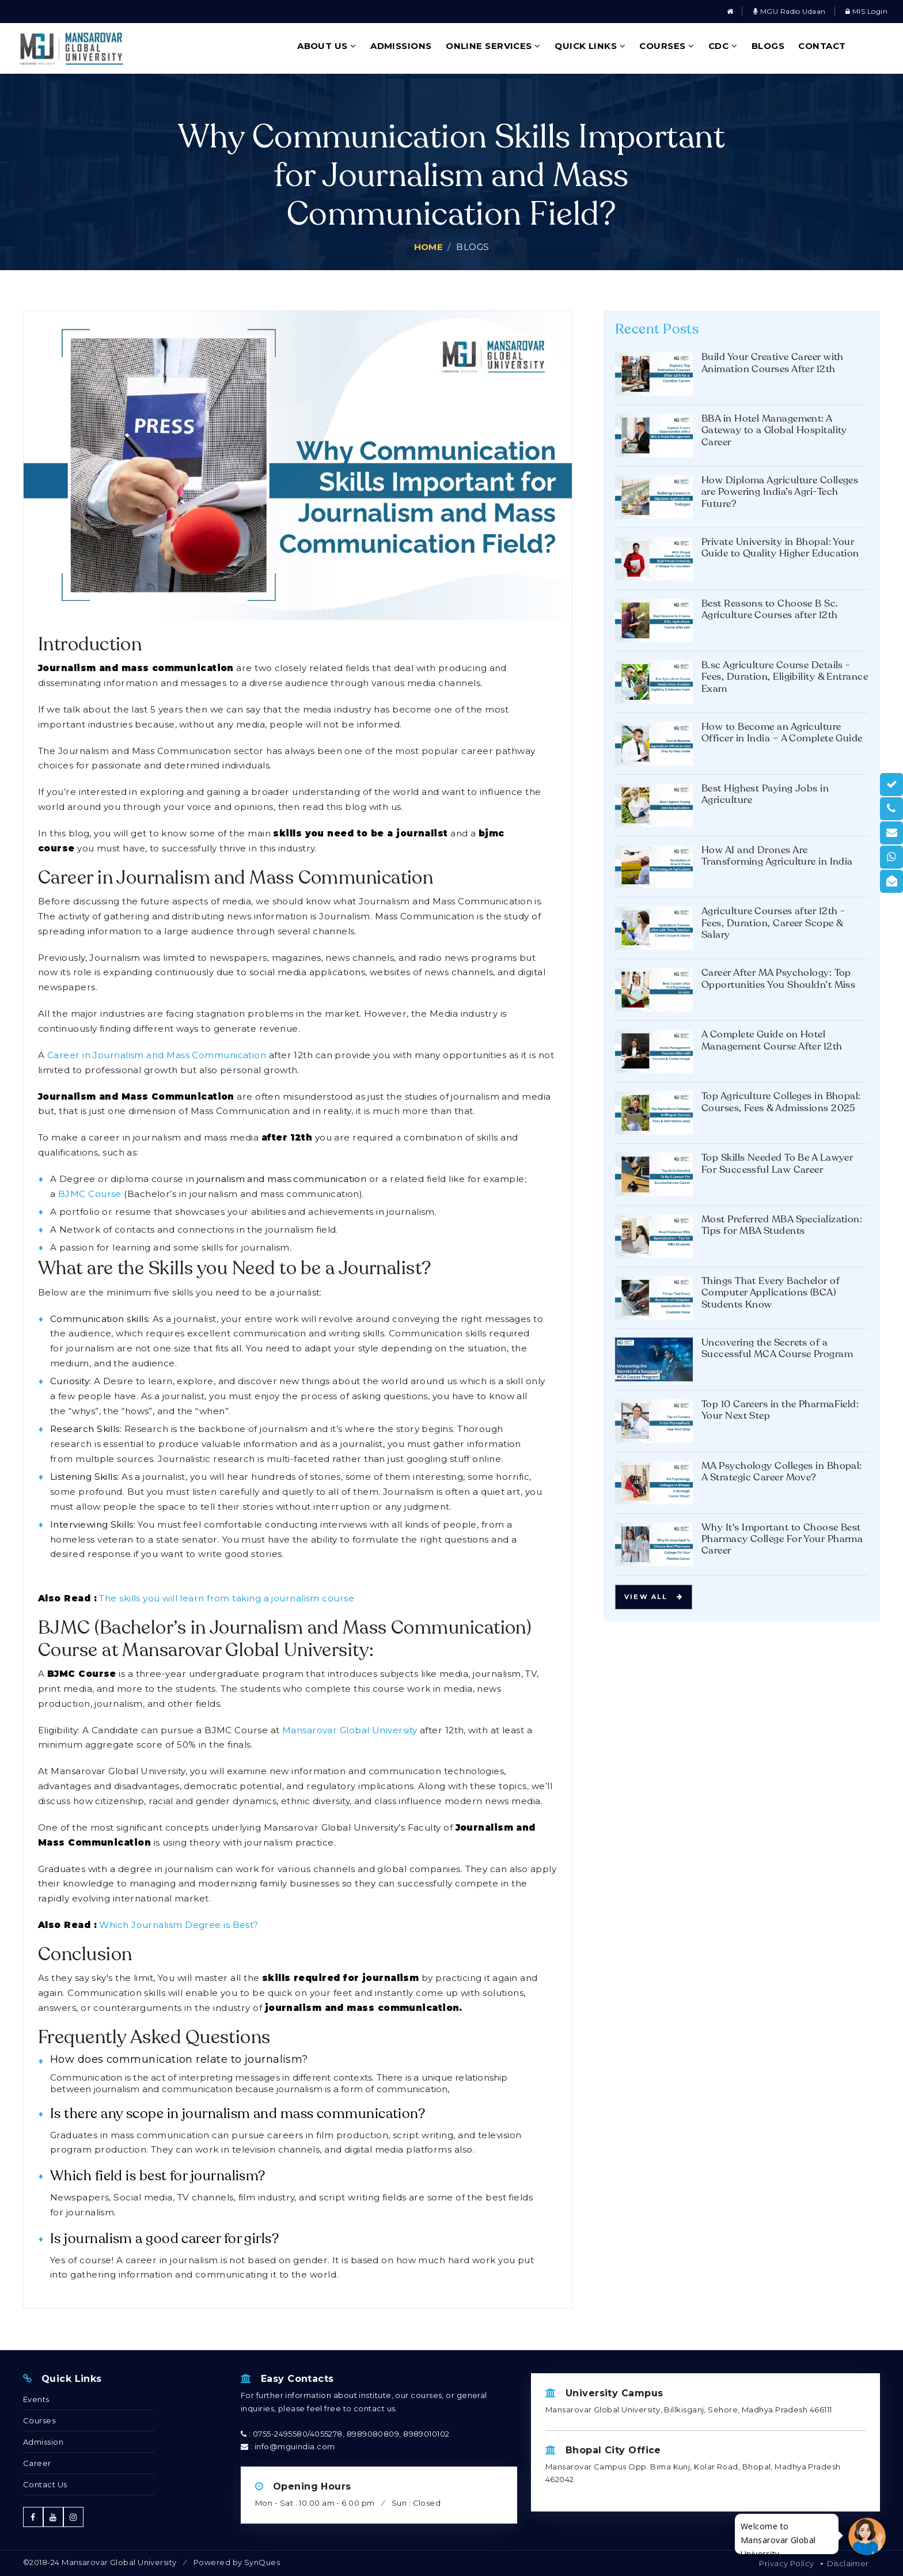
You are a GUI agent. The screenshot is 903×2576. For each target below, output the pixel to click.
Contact (821, 45)
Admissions (401, 45)
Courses (666, 45)
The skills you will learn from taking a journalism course (226, 1598)
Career (37, 2463)
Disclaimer (848, 2563)
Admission (43, 2441)
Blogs (768, 45)
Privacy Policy (786, 2563)
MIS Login (866, 11)
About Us (326, 45)
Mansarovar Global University (350, 1730)
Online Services (493, 45)
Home (428, 246)
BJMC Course (90, 1193)
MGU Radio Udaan (789, 11)
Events (36, 2399)
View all (653, 1597)
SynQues (262, 2562)
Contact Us (45, 2484)
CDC (722, 45)
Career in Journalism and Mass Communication (156, 1055)
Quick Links (590, 45)
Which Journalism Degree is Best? (178, 1924)
